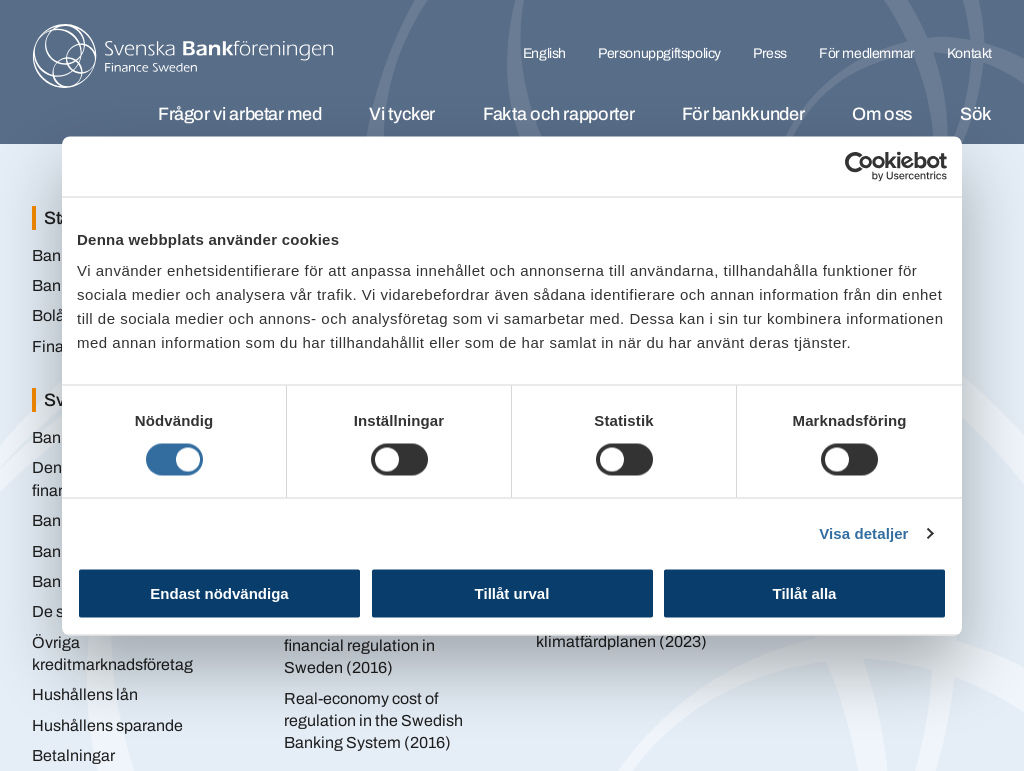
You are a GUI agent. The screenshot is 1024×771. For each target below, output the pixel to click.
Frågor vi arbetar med (239, 114)
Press (770, 53)
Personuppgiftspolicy (659, 53)
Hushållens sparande (107, 725)
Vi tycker (402, 114)
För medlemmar (867, 53)
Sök (976, 114)
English (544, 53)
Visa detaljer (863, 532)
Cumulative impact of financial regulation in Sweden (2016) (359, 645)
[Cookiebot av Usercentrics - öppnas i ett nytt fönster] (859, 166)
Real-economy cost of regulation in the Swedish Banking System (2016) (373, 721)
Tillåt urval (512, 593)
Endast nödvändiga (219, 593)
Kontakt (969, 53)
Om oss (882, 114)
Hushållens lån (85, 694)
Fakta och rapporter (558, 114)
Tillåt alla (805, 593)
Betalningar (73, 755)
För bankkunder (743, 114)
